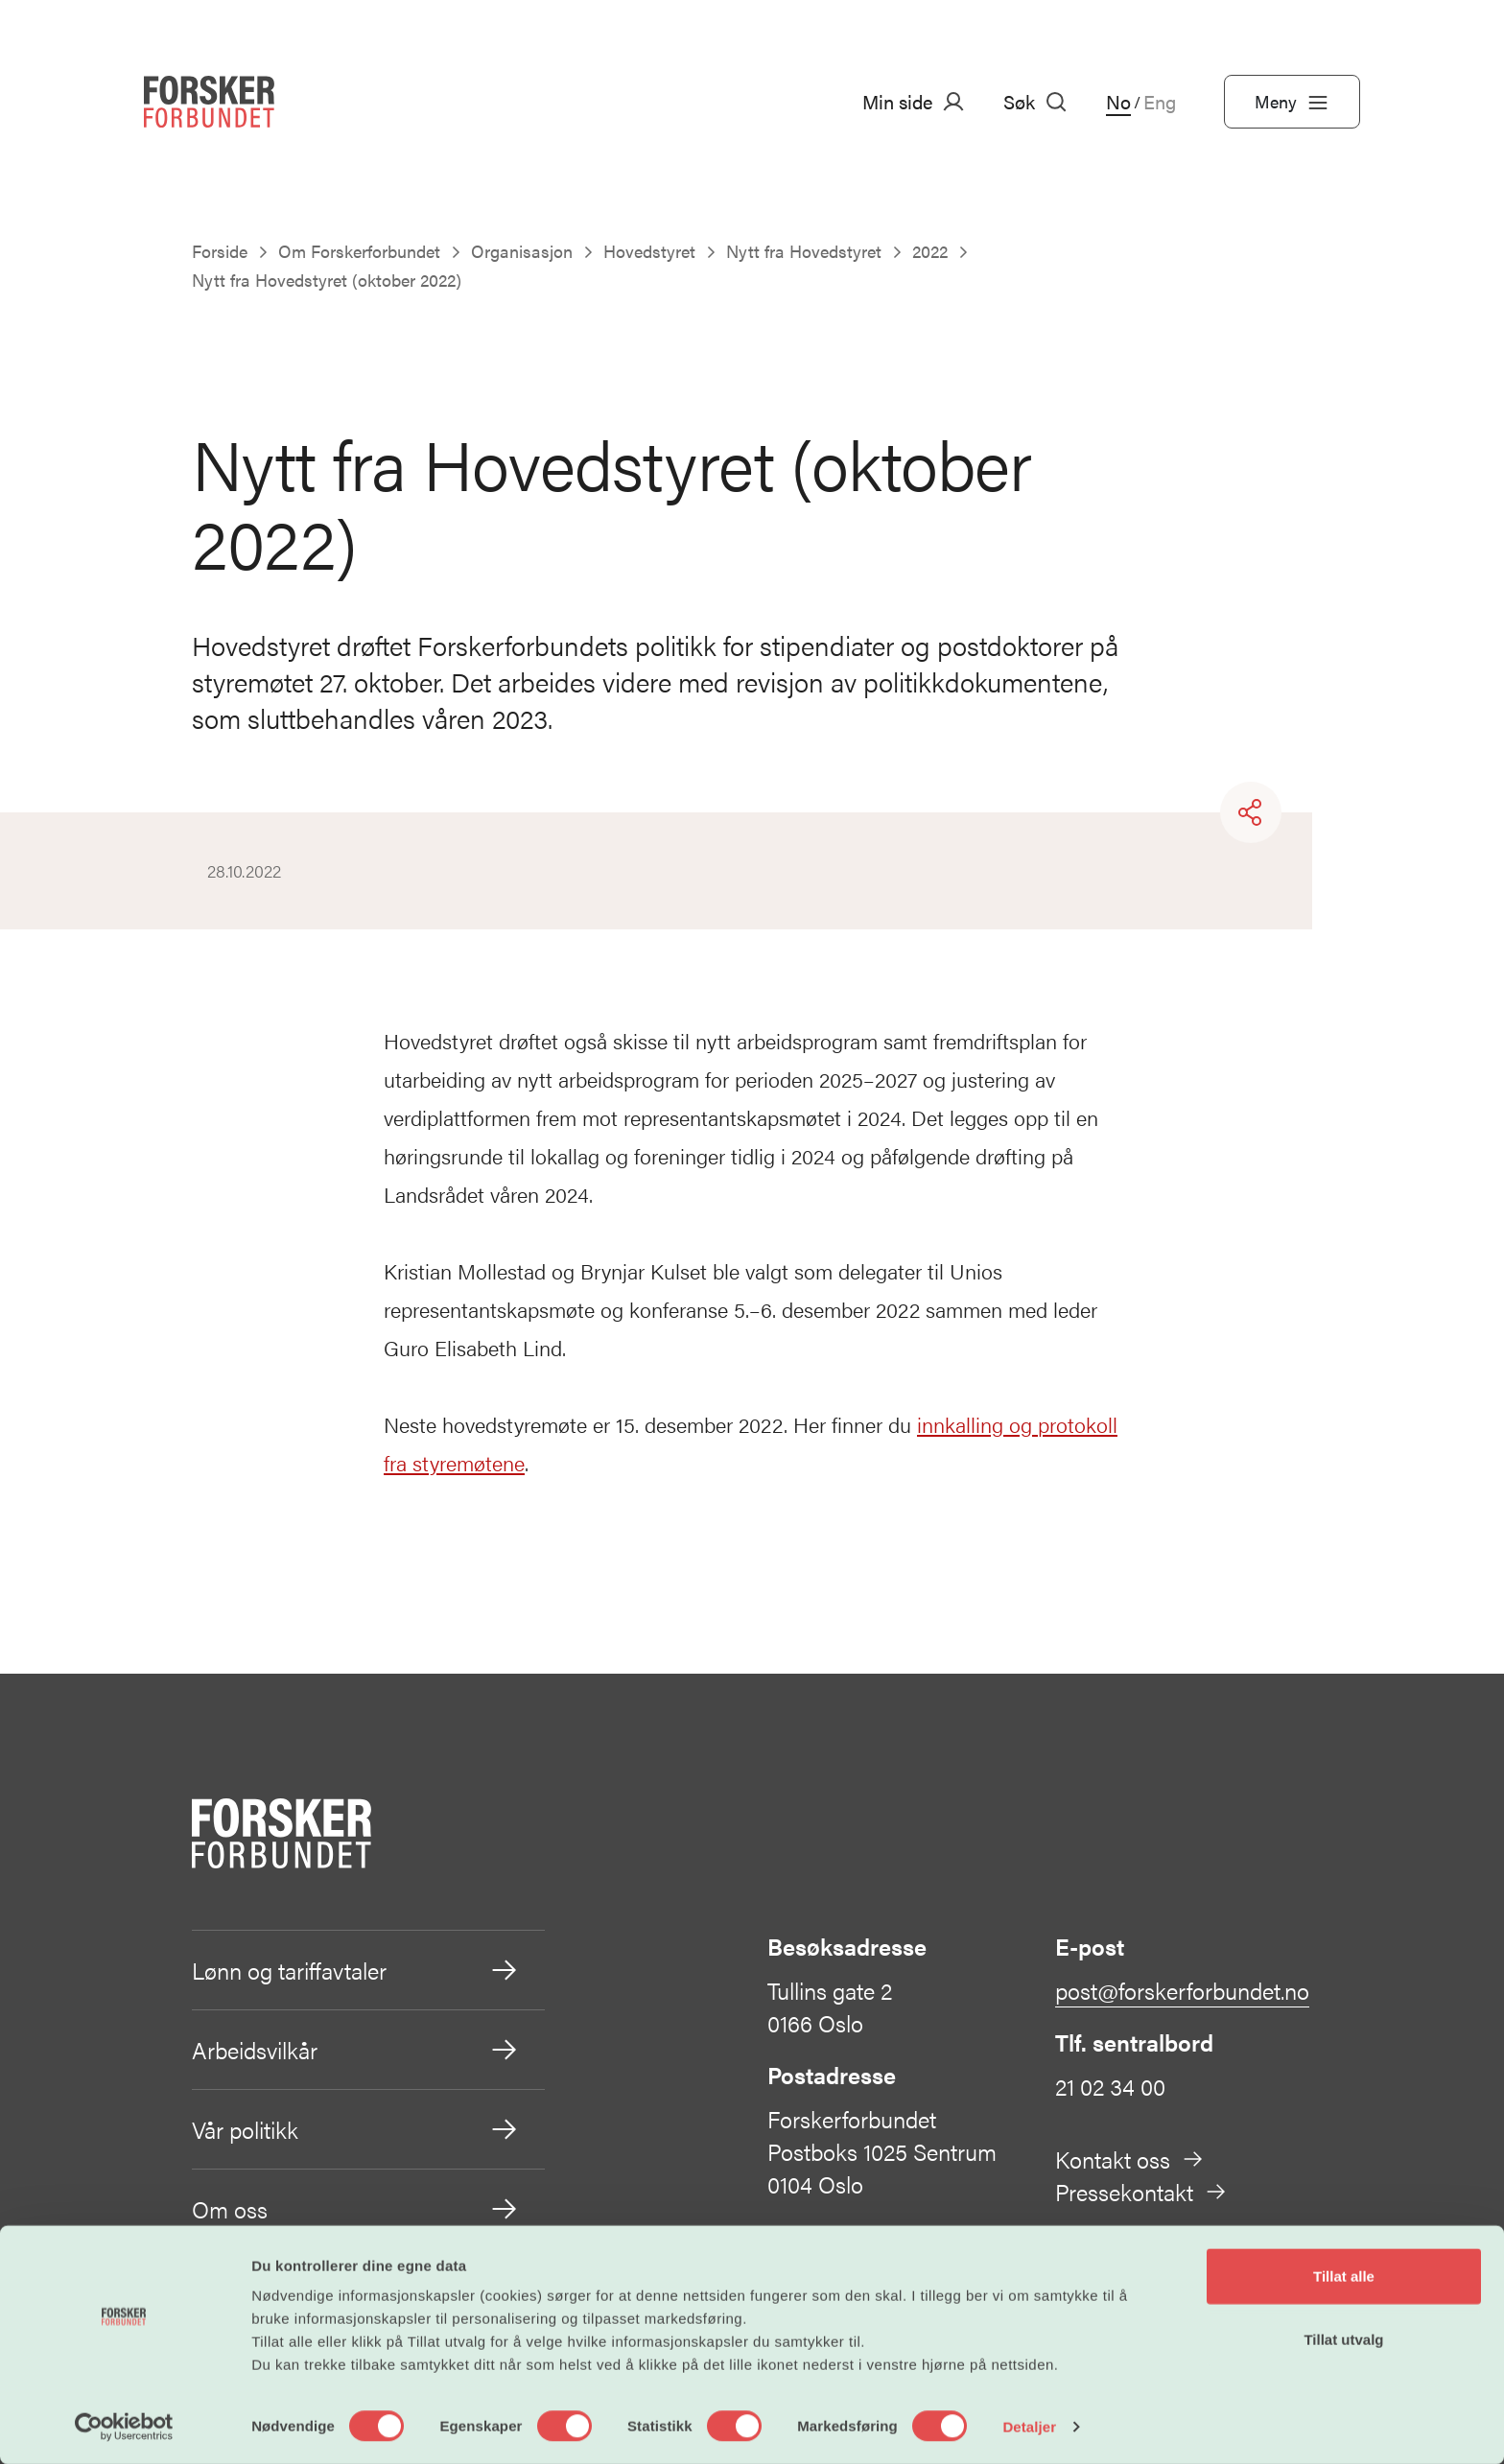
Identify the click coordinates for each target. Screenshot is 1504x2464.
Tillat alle (1344, 2275)
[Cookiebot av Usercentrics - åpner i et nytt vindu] (124, 2426)
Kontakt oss (1130, 2159)
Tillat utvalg (1343, 2339)
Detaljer (1029, 2426)
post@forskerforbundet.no (1182, 1990)
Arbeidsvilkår (356, 2049)
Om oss (356, 2209)
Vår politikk (356, 2129)
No (1118, 101)
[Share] (1250, 812)
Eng (1159, 101)
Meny (1292, 101)
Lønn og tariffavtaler (356, 1970)
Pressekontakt (1141, 2191)
